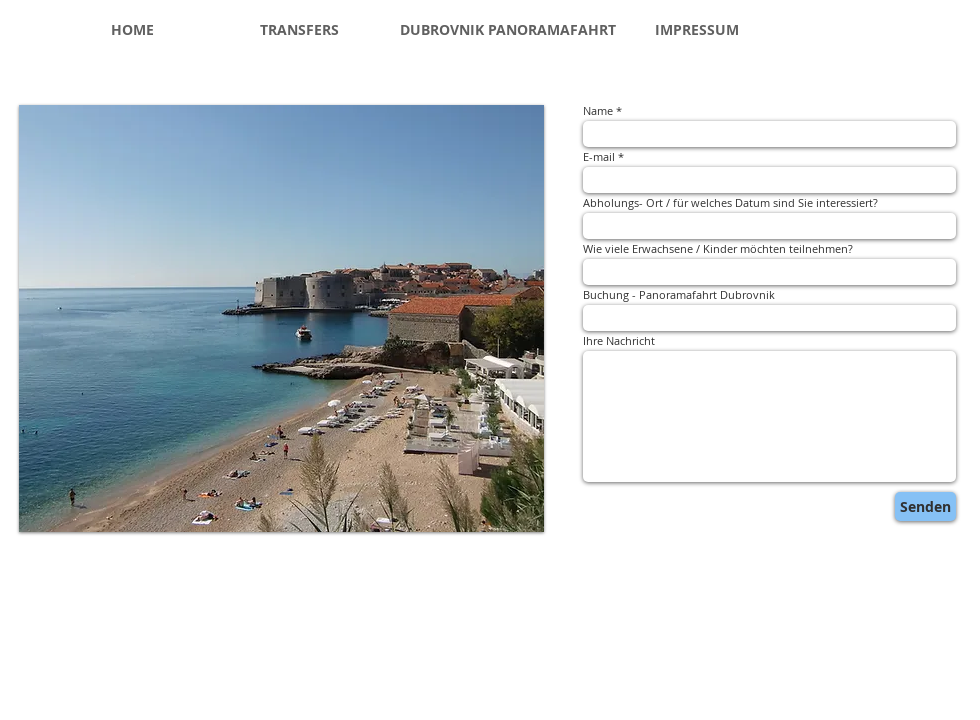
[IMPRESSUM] (697, 30)
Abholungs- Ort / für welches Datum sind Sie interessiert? (730, 202)
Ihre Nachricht (619, 340)
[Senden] (925, 506)
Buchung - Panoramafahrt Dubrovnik (679, 294)
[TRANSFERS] (299, 30)
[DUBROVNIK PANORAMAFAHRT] (508, 30)
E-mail (599, 156)
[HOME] (132, 30)
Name (598, 110)
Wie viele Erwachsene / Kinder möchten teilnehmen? (718, 248)
